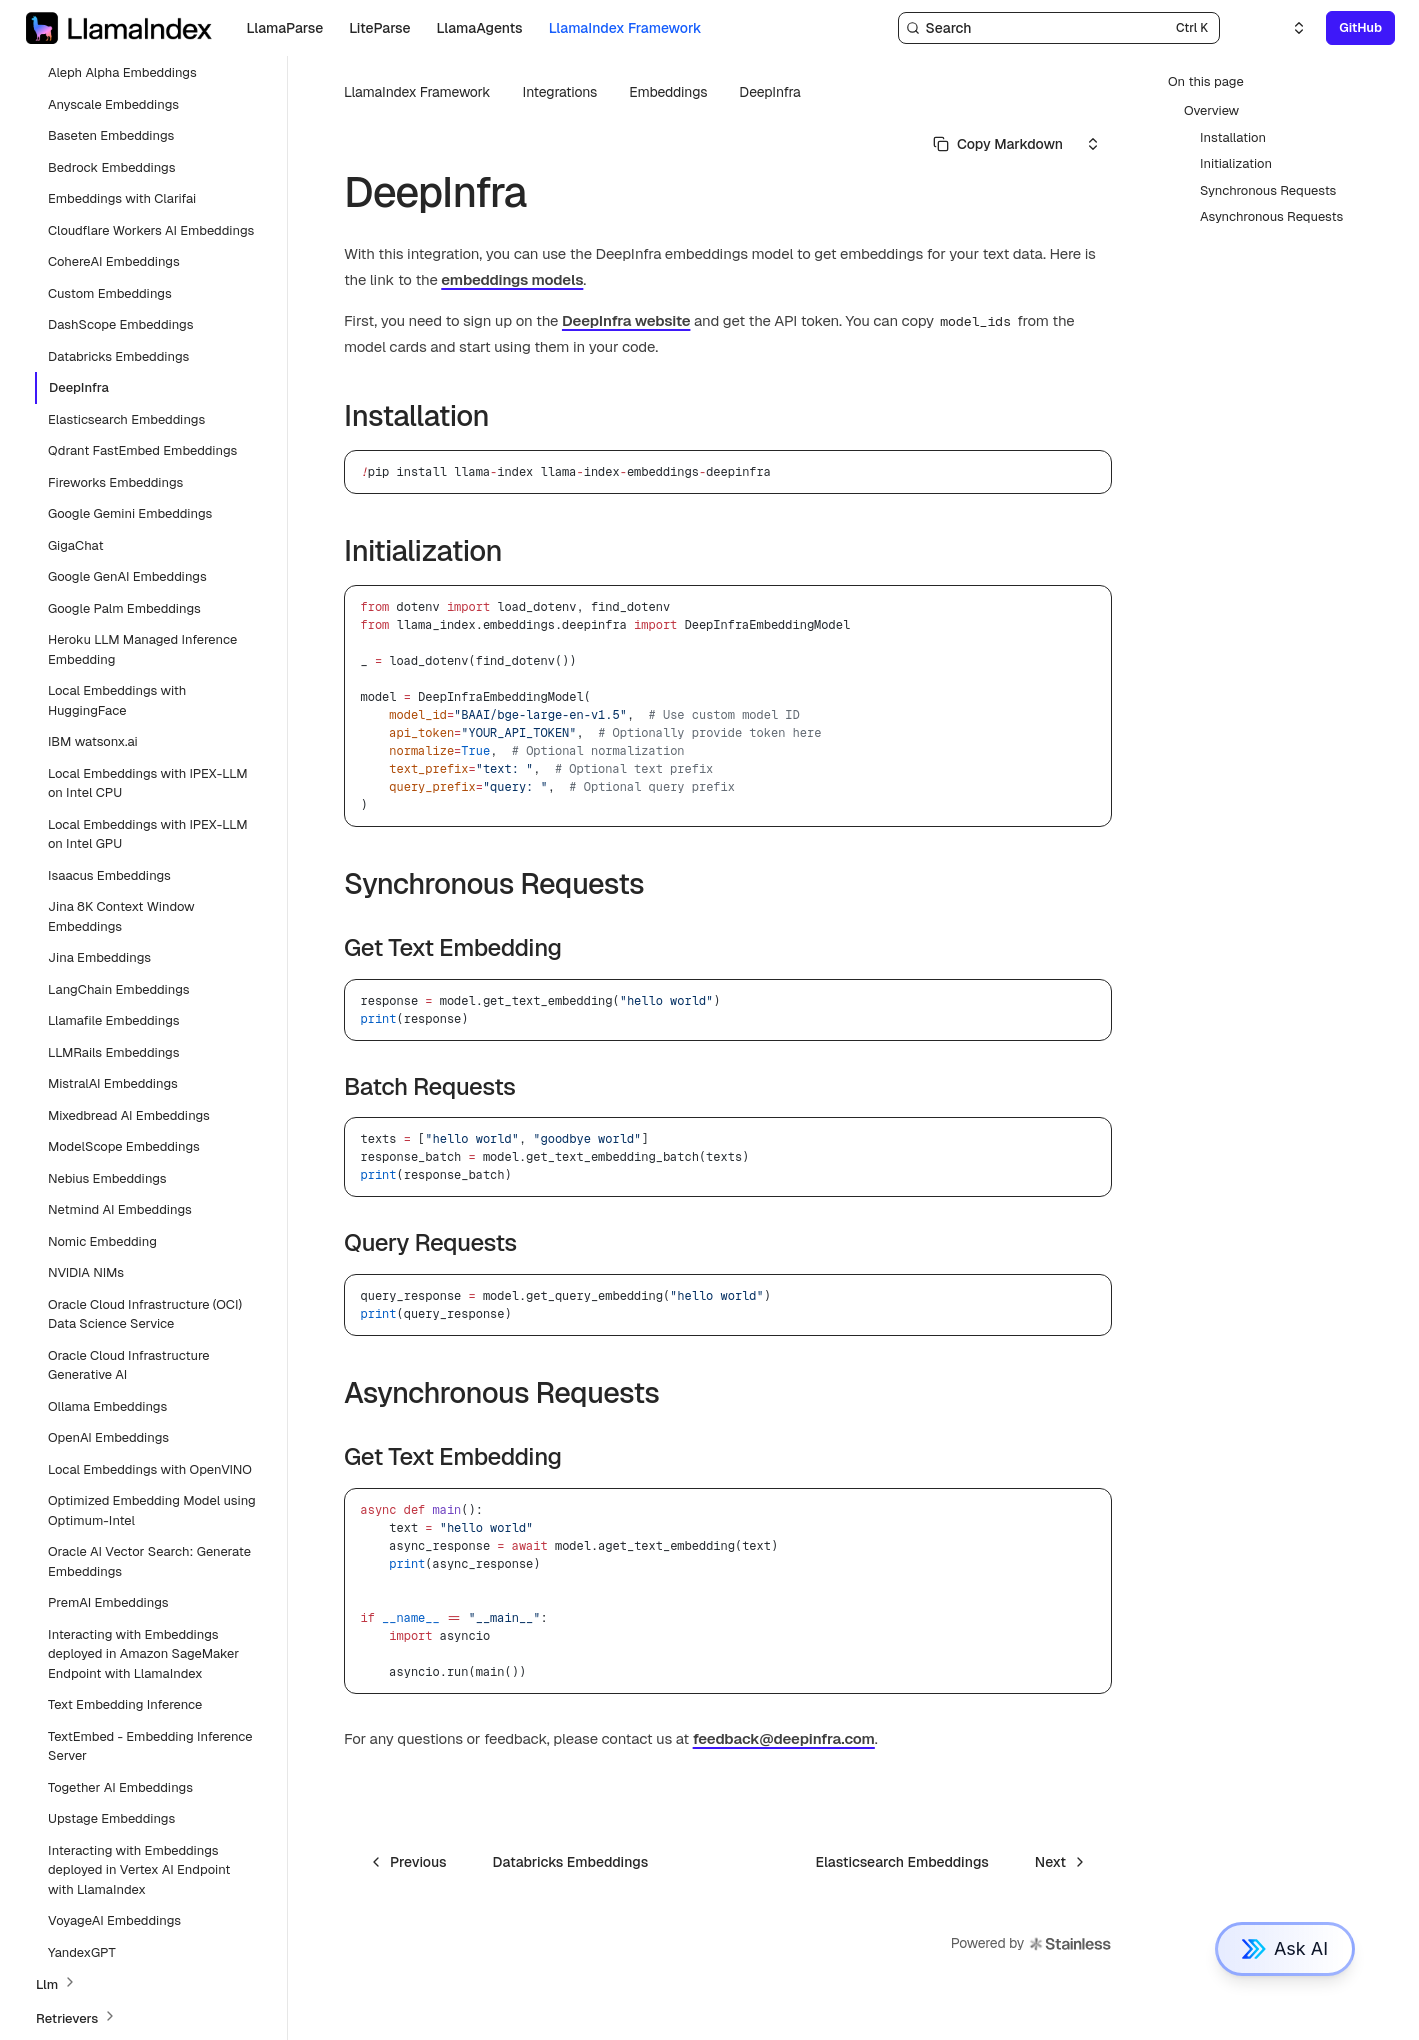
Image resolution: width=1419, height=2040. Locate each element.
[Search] (1059, 28)
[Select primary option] (998, 144)
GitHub (1360, 27)
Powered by (1031, 1944)
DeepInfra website (626, 320)
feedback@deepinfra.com (784, 1738)
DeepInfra (769, 92)
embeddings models (512, 279)
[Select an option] (1287, 28)
